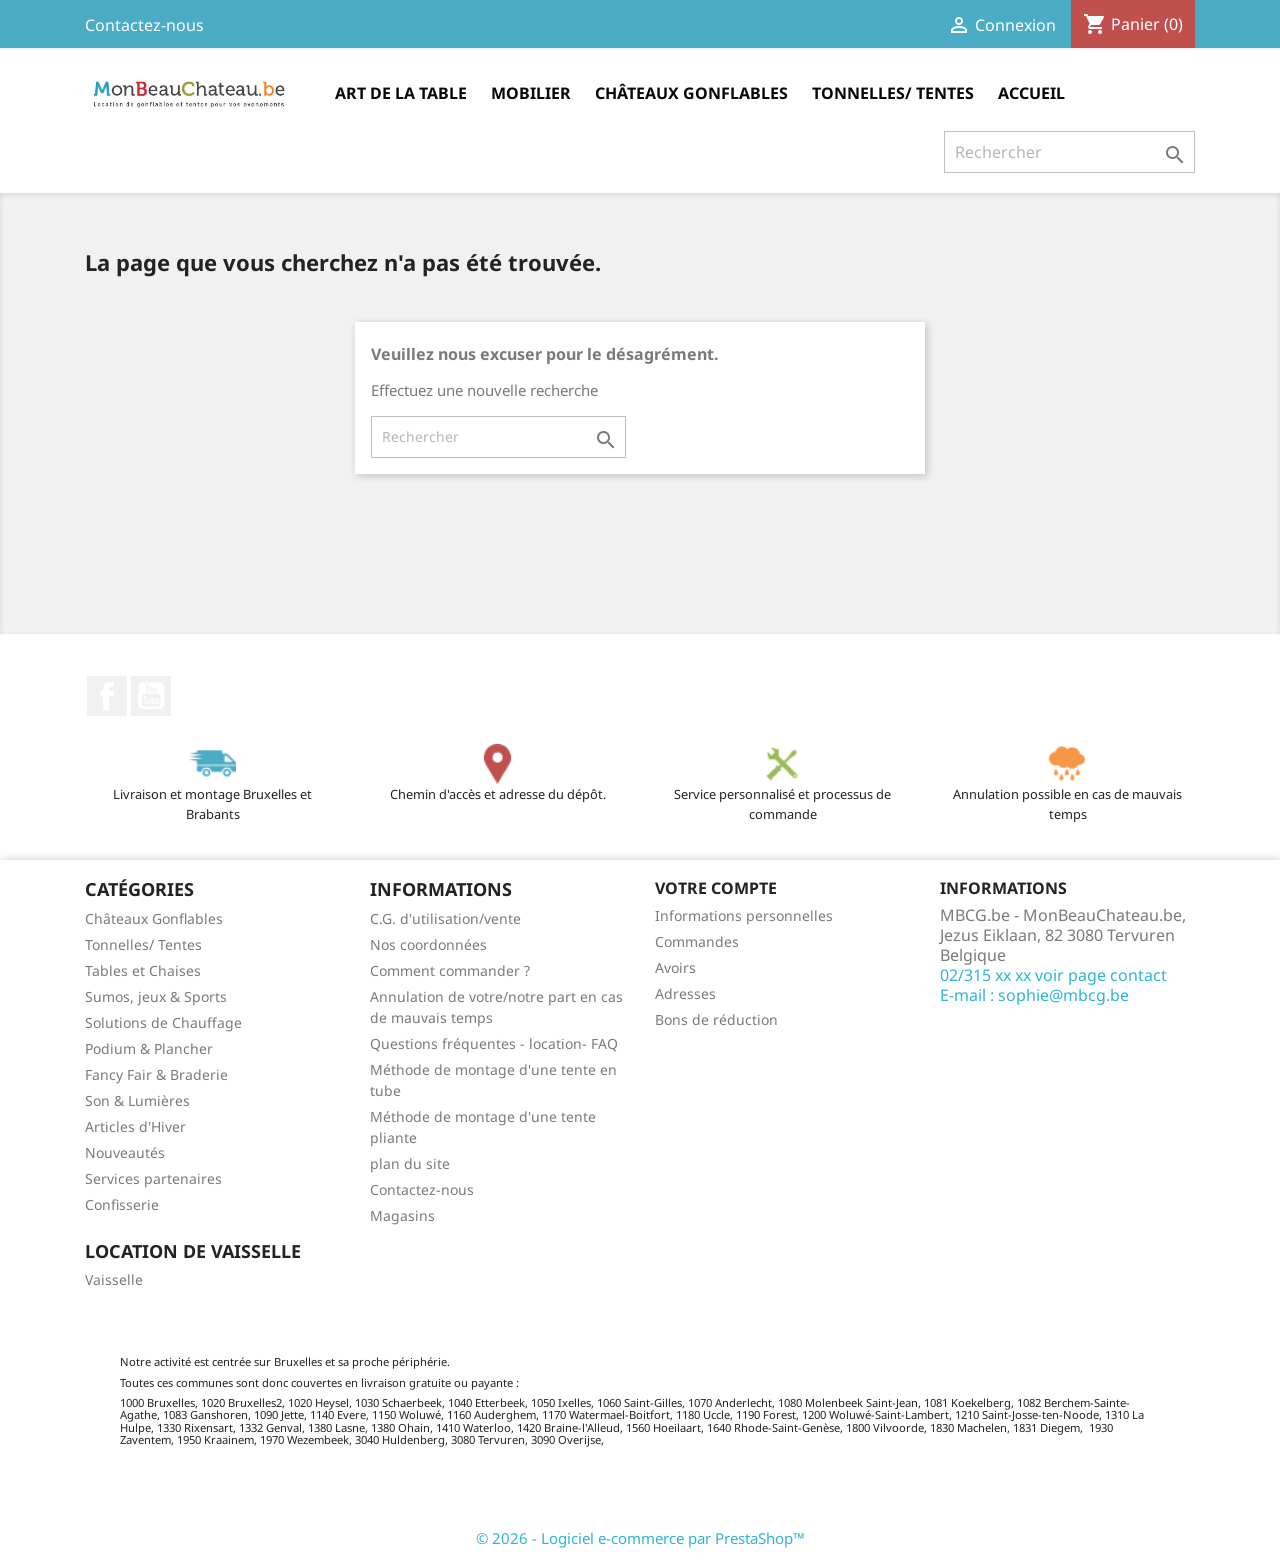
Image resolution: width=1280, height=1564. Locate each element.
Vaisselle (114, 1279)
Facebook (107, 696)
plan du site (410, 1163)
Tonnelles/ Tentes (893, 93)
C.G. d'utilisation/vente (445, 918)
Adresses (685, 993)
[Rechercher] (1069, 152)
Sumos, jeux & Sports (156, 996)
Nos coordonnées (428, 944)
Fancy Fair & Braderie (156, 1074)
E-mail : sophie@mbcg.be (1034, 995)
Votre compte (716, 888)
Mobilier (531, 93)
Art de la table (401, 93)
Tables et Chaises (143, 970)
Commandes (697, 941)
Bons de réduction (716, 1019)
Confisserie (122, 1204)
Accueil (1031, 93)
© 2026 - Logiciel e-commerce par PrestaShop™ (640, 1538)
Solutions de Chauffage (163, 1022)
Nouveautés (125, 1152)
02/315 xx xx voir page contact (1053, 975)
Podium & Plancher (149, 1048)
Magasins (402, 1215)
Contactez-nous (144, 25)
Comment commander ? (450, 970)
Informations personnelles (744, 915)
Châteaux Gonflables (691, 93)
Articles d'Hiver (135, 1126)
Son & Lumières (137, 1100)
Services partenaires (153, 1178)
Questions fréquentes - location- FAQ (494, 1043)
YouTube (151, 696)
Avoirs (675, 967)
